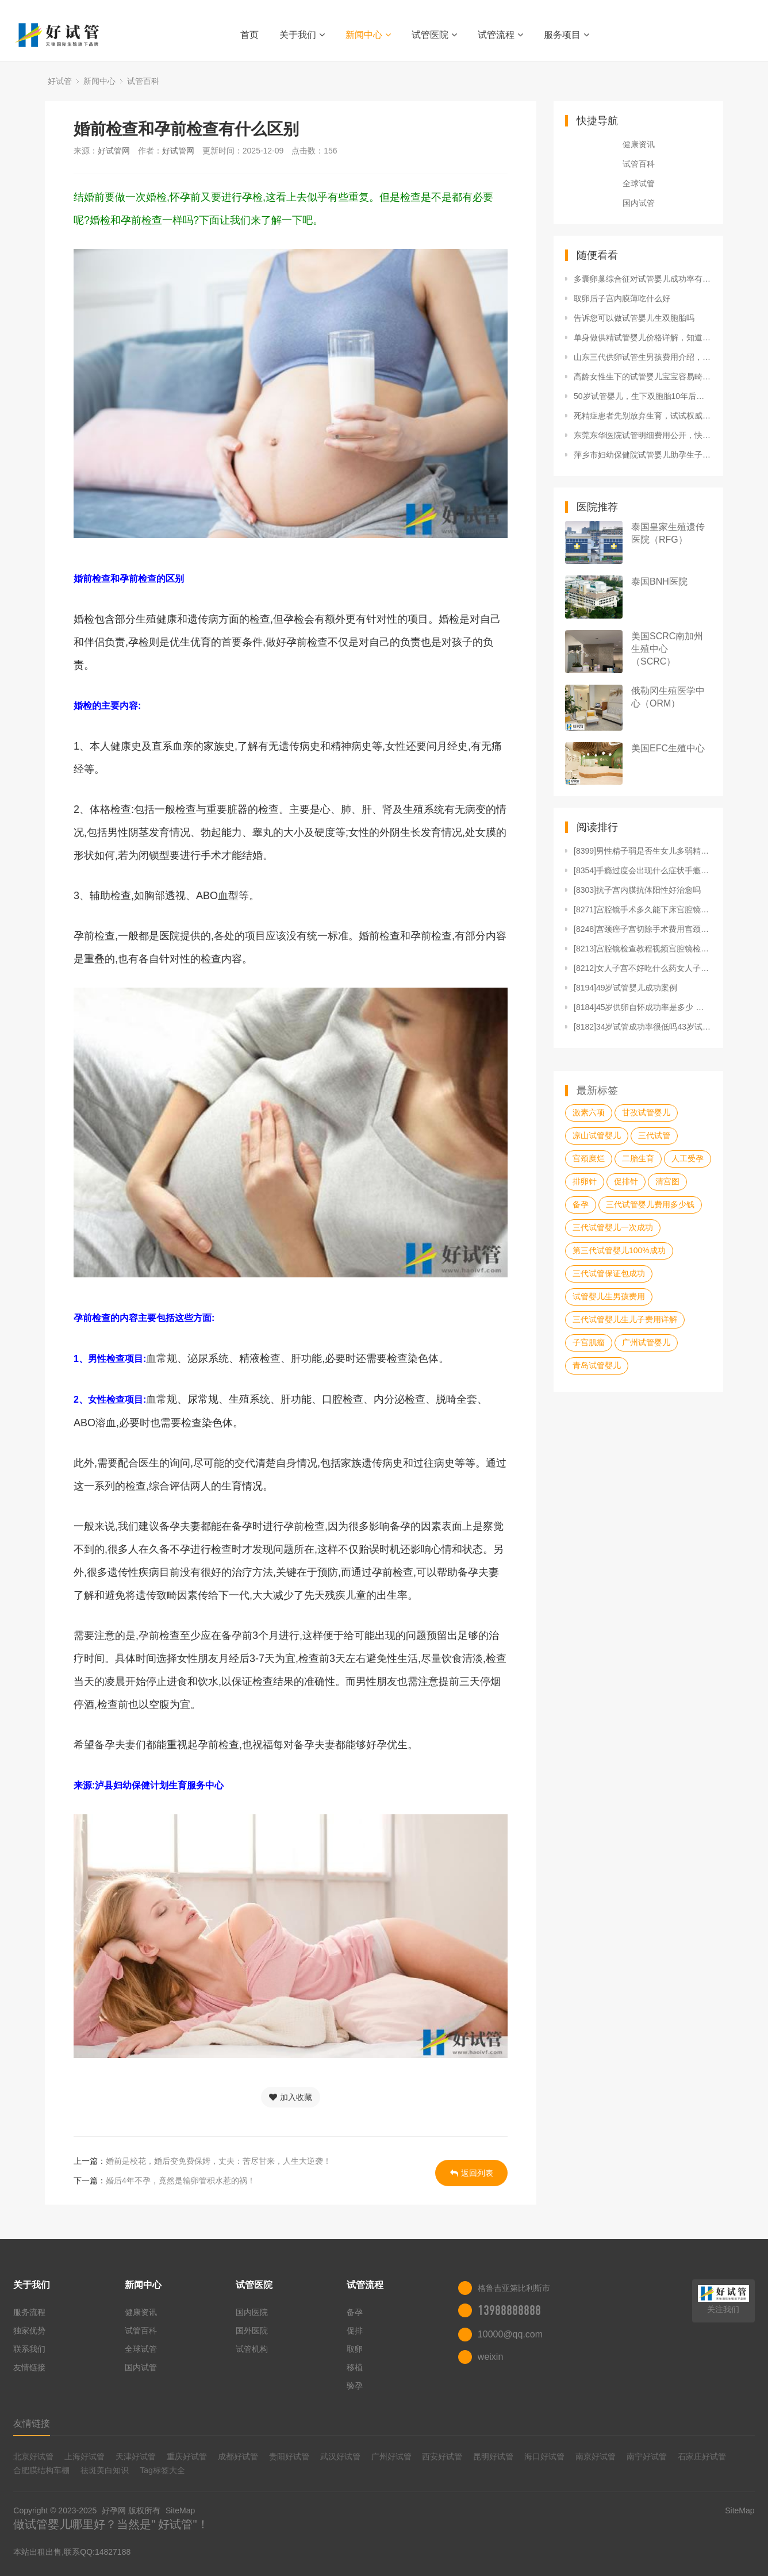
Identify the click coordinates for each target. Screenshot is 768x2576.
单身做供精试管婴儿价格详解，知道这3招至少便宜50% (643, 337)
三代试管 (654, 1135)
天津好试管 (136, 2456)
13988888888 (509, 2310)
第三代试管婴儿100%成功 (619, 1250)
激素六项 (589, 1112)
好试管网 (114, 150)
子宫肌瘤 (589, 1342)
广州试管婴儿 (646, 1342)
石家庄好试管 (702, 2456)
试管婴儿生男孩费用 (609, 1296)
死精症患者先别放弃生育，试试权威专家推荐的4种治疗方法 (643, 415)
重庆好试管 (187, 2456)
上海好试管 (84, 2456)
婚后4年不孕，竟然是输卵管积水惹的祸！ (180, 2180)
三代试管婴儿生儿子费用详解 (625, 1319)
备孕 (581, 1204)
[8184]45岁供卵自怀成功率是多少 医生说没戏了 (643, 1007)
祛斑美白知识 (104, 2470)
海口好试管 (544, 2456)
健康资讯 (639, 144)
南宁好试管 (647, 2456)
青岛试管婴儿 (597, 1365)
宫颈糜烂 (589, 1158)
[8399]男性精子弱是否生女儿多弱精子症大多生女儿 (643, 850)
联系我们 (29, 2349)
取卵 (355, 2349)
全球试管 (639, 183)
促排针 (626, 1181)
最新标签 (597, 1090)
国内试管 (639, 203)
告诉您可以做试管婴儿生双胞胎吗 (634, 318)
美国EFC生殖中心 (668, 748)
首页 (249, 35)
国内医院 (252, 2312)
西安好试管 (442, 2456)
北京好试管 (33, 2456)
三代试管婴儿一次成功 (613, 1227)
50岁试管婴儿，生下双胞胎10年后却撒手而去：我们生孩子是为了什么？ (643, 396)
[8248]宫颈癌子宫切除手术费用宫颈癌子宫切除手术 (643, 929)
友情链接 (29, 2367)
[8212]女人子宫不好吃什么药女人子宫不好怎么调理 (643, 968)
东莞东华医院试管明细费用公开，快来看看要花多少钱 (643, 435)
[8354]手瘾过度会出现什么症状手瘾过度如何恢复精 (643, 870)
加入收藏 (290, 2097)
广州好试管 (391, 2456)
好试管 (60, 81)
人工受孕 (687, 1158)
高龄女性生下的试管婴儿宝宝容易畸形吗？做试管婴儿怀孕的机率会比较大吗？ (643, 376)
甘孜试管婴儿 (646, 1112)
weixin (490, 2357)
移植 (355, 2367)
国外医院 (252, 2330)
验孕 (355, 2385)
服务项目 (566, 35)
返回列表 (471, 2173)
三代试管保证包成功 (609, 1273)
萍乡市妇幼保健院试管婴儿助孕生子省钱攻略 (643, 454)
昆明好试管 (493, 2456)
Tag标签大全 (162, 2470)
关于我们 (302, 35)
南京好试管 (595, 2456)
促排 (355, 2330)
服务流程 (29, 2312)
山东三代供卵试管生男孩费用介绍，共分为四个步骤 (643, 357)
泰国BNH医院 (659, 581)
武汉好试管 (340, 2456)
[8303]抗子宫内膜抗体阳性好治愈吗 (637, 890)
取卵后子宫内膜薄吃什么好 (622, 298)
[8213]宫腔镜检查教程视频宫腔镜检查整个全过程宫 (643, 948)
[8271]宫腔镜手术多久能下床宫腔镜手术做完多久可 (643, 909)
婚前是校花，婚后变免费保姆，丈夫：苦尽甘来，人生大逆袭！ (218, 2161)
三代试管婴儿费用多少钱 (650, 1204)
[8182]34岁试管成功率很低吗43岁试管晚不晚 (643, 1026)
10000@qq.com (510, 2334)
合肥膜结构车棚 (41, 2470)
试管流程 (500, 35)
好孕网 (114, 2510)
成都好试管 (238, 2456)
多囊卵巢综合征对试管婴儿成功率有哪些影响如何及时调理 (643, 278)
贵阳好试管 (289, 2456)
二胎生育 (638, 1158)
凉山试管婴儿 (597, 1135)
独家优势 (29, 2330)
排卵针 (585, 1181)
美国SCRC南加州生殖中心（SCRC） (667, 648)
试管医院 (434, 35)
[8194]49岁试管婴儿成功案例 (626, 987)
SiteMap (180, 2510)
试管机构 (252, 2349)
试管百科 (143, 81)
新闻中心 (368, 35)
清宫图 (667, 1181)
